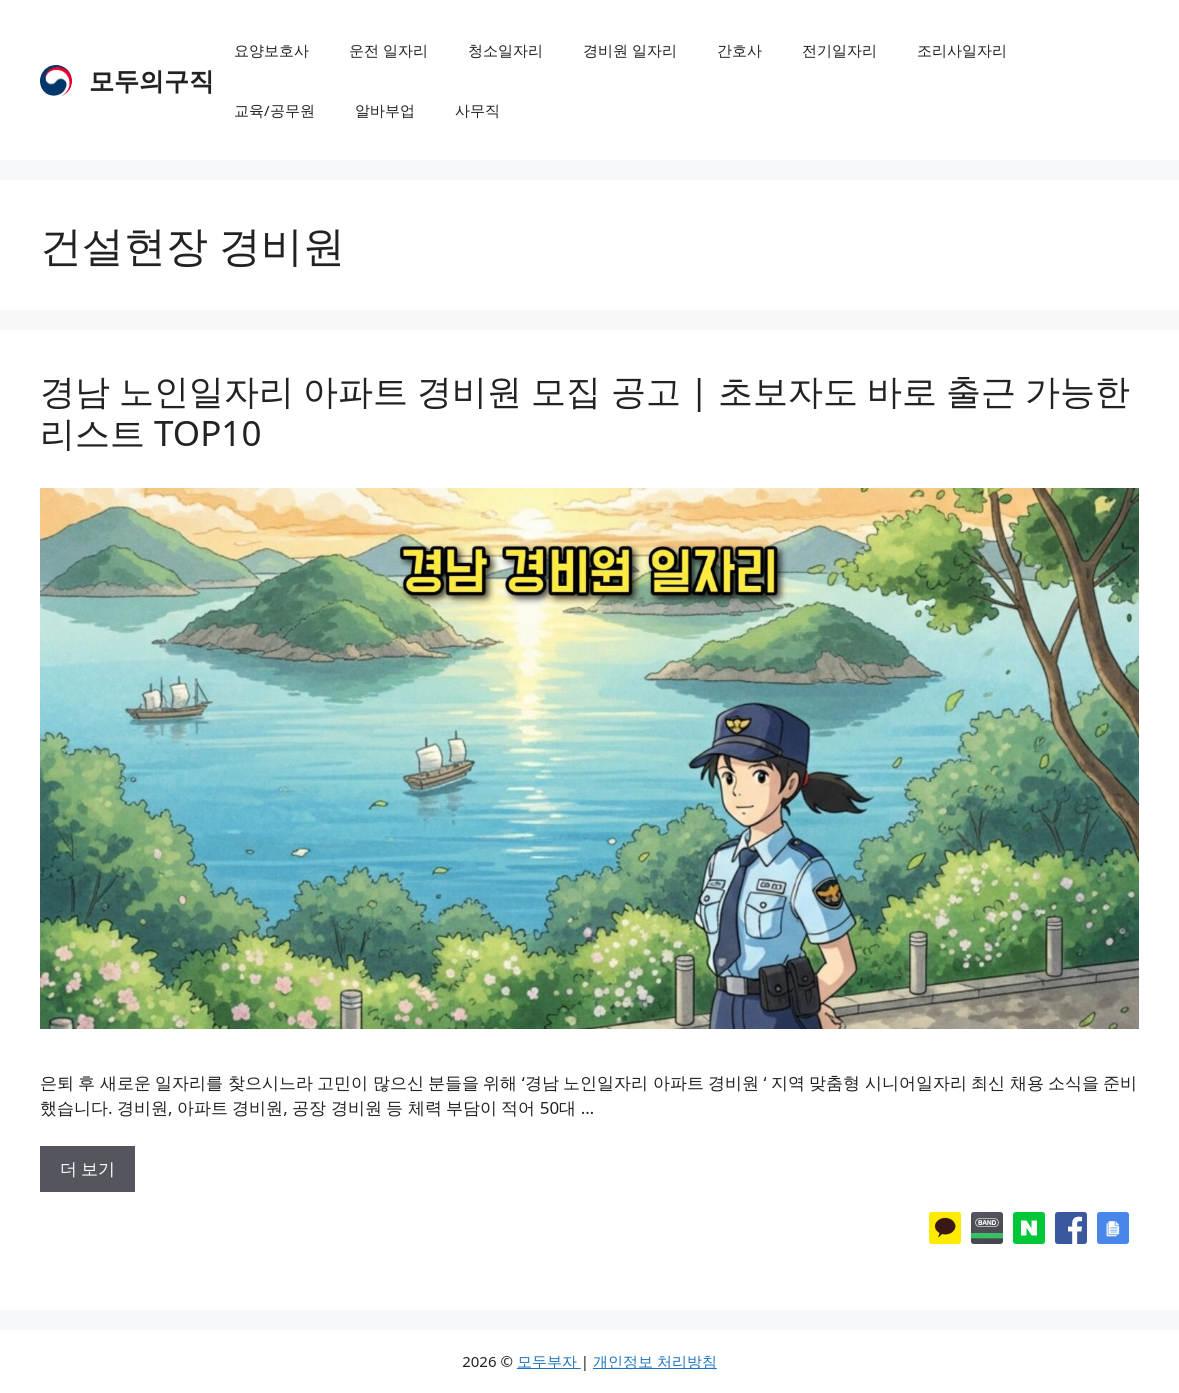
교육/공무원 (274, 110)
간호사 (739, 50)
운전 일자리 (388, 50)
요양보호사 (271, 50)
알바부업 (385, 110)
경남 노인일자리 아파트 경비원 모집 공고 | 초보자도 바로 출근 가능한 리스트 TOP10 (585, 411)
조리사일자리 (962, 50)
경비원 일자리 (630, 50)
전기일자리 (839, 50)
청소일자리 (505, 50)
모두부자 (549, 1361)
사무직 (477, 110)
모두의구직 (151, 80)
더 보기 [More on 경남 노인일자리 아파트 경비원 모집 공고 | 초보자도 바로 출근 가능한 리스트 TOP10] (87, 1168)
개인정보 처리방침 (655, 1361)
